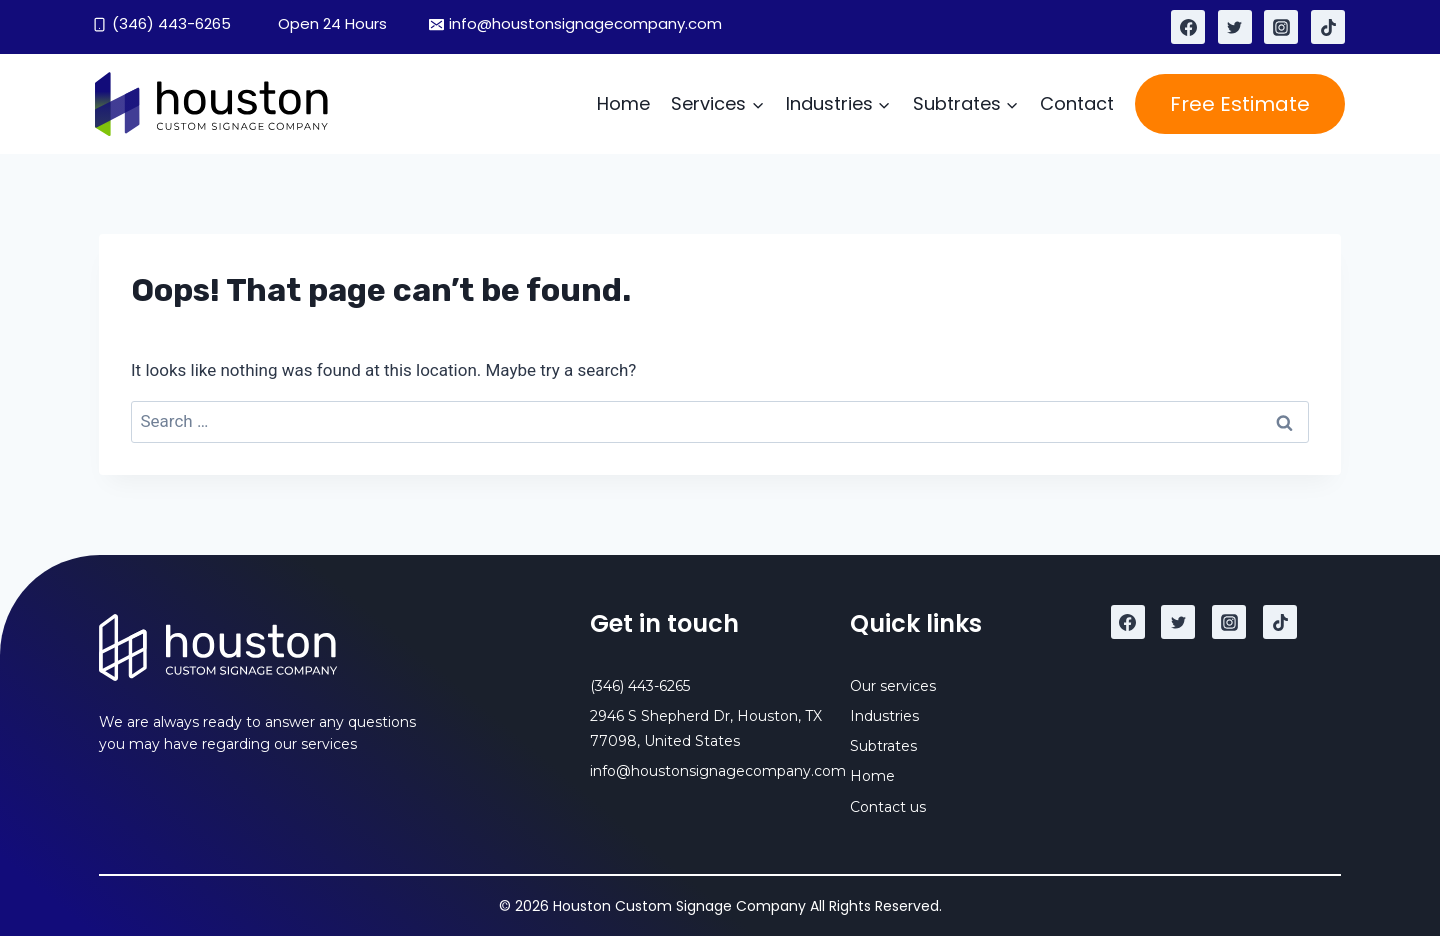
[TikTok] (1328, 27)
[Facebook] (1188, 27)
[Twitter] (1235, 27)
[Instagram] (1281, 27)
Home (623, 103)
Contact (1077, 103)
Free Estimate (1240, 104)
